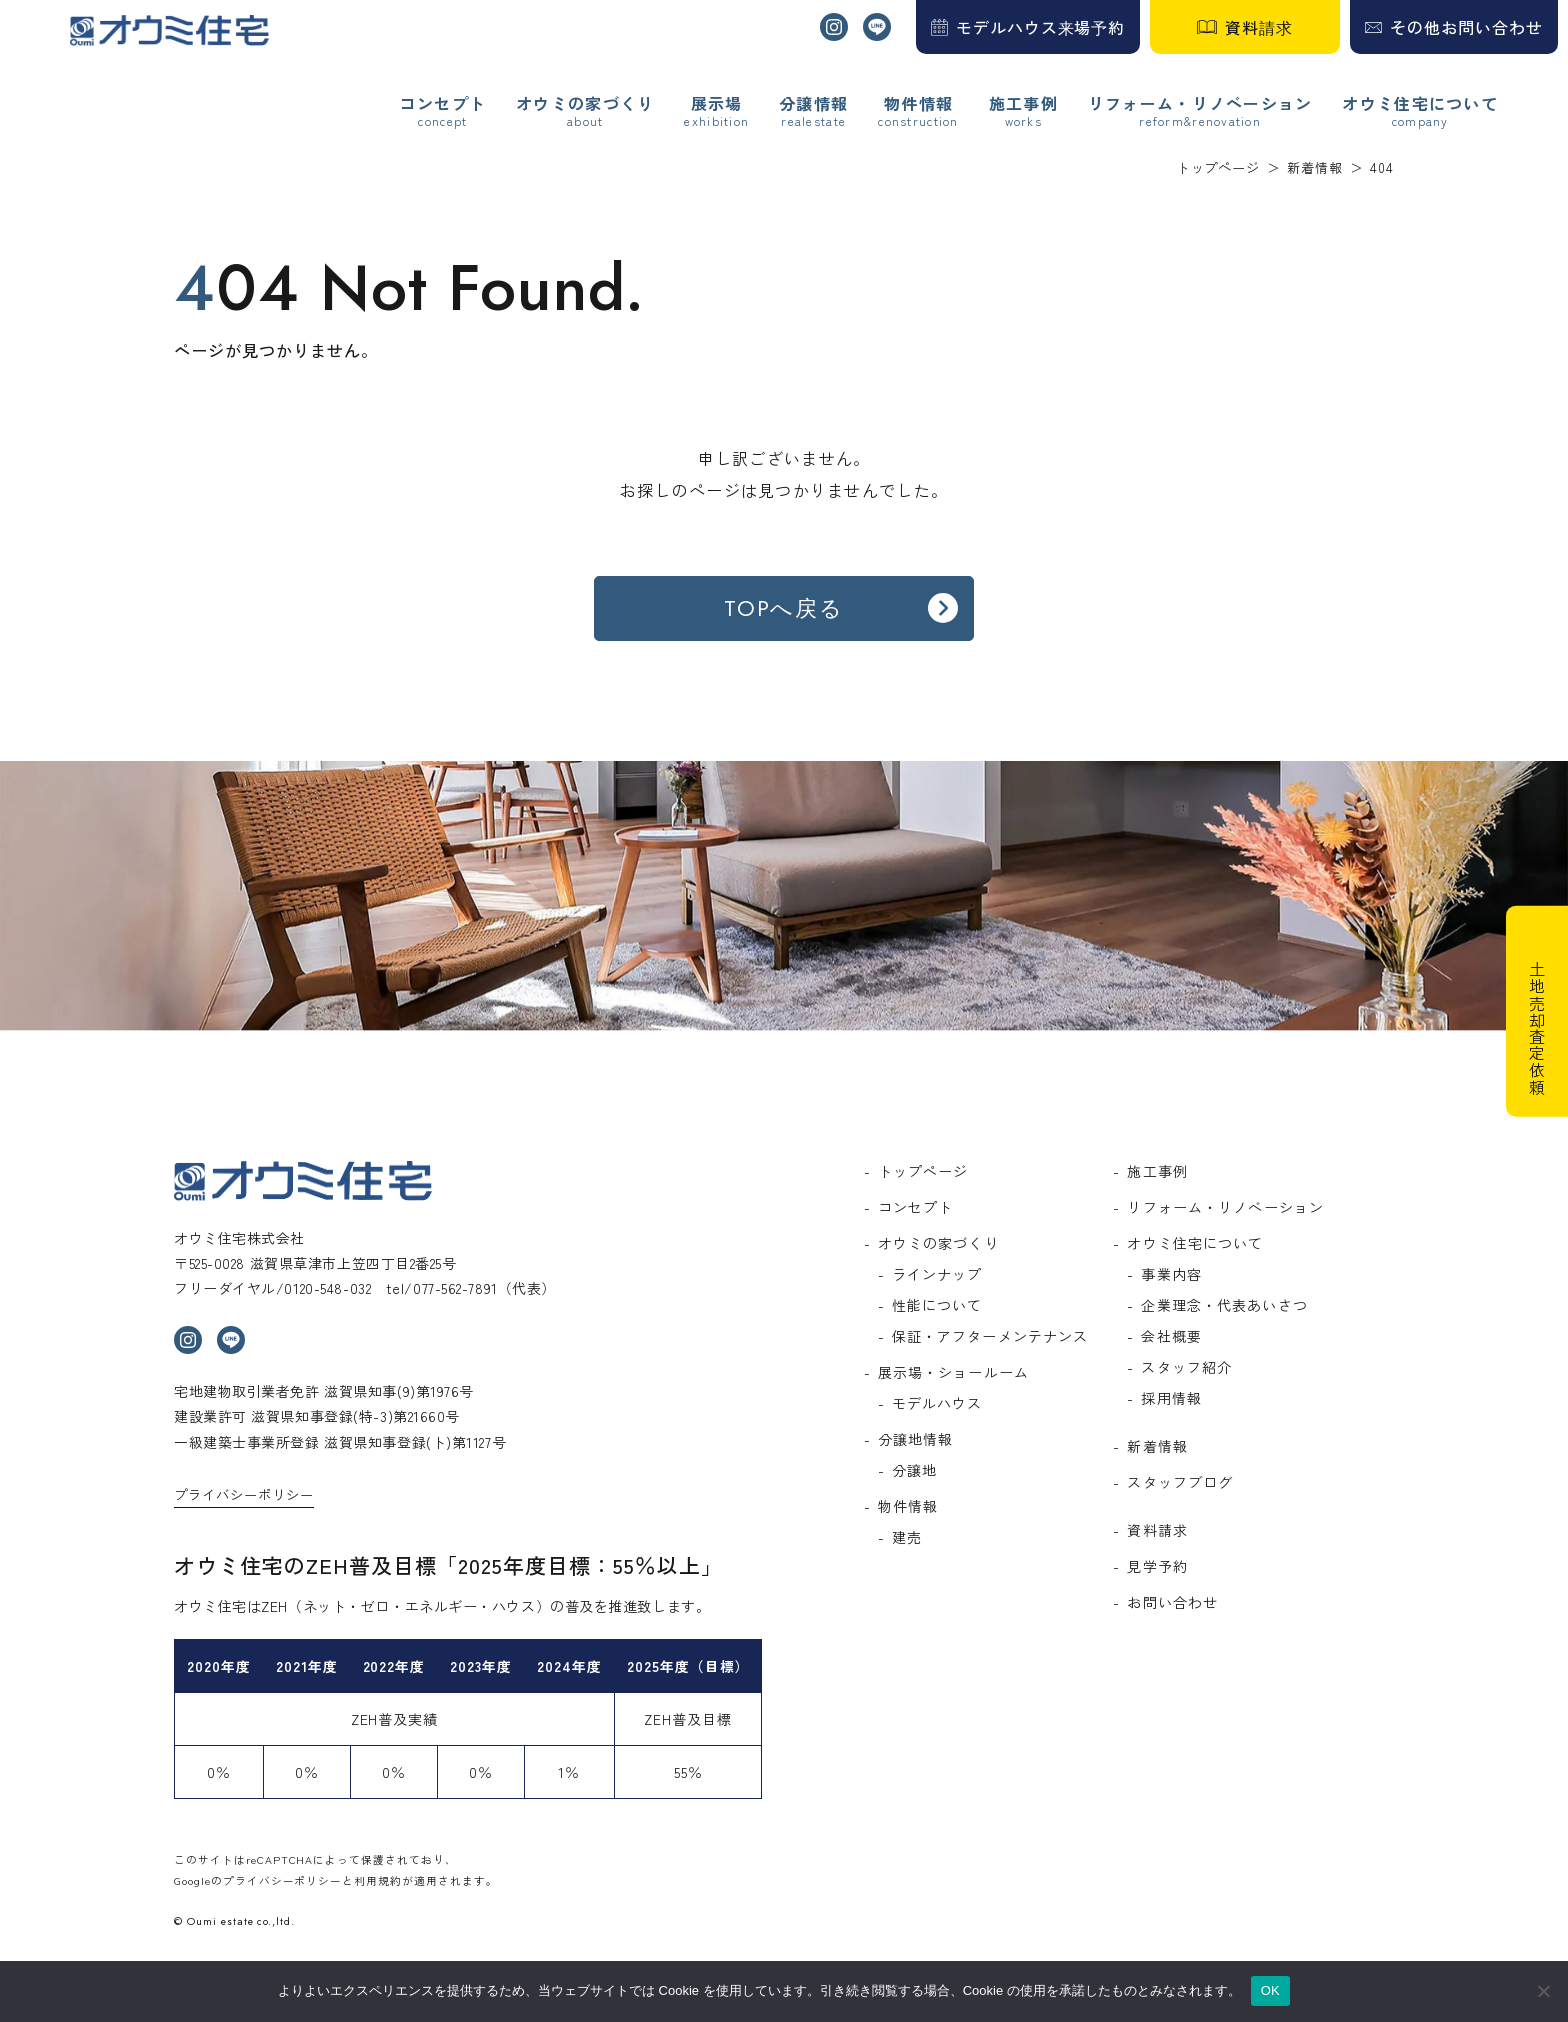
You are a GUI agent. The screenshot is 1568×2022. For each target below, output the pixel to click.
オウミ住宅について (1420, 104)
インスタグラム (834, 27)
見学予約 (1157, 1566)
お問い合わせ (1172, 1602)
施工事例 (1023, 104)
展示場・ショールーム (953, 1372)
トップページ (923, 1171)
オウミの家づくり (585, 104)
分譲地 (914, 1470)
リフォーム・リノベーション (1200, 104)
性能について (937, 1305)
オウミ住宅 (169, 30)
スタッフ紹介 (1186, 1367)
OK (1270, 1990)
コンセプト (443, 104)
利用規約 (378, 1880)
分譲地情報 (916, 1439)
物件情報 (908, 1506)
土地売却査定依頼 (1537, 1029)
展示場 (717, 104)
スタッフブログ (1180, 1482)
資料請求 (1259, 27)
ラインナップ (937, 1274)
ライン (877, 27)
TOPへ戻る (784, 608)
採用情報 (1171, 1398)
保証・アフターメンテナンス (990, 1336)
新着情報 (1157, 1446)
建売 (907, 1537)
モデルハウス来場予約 (1041, 27)
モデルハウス (937, 1403)
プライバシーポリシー (244, 1494)
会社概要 (1171, 1336)
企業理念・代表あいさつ (1224, 1305)
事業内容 (1171, 1274)
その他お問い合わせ (1466, 27)
